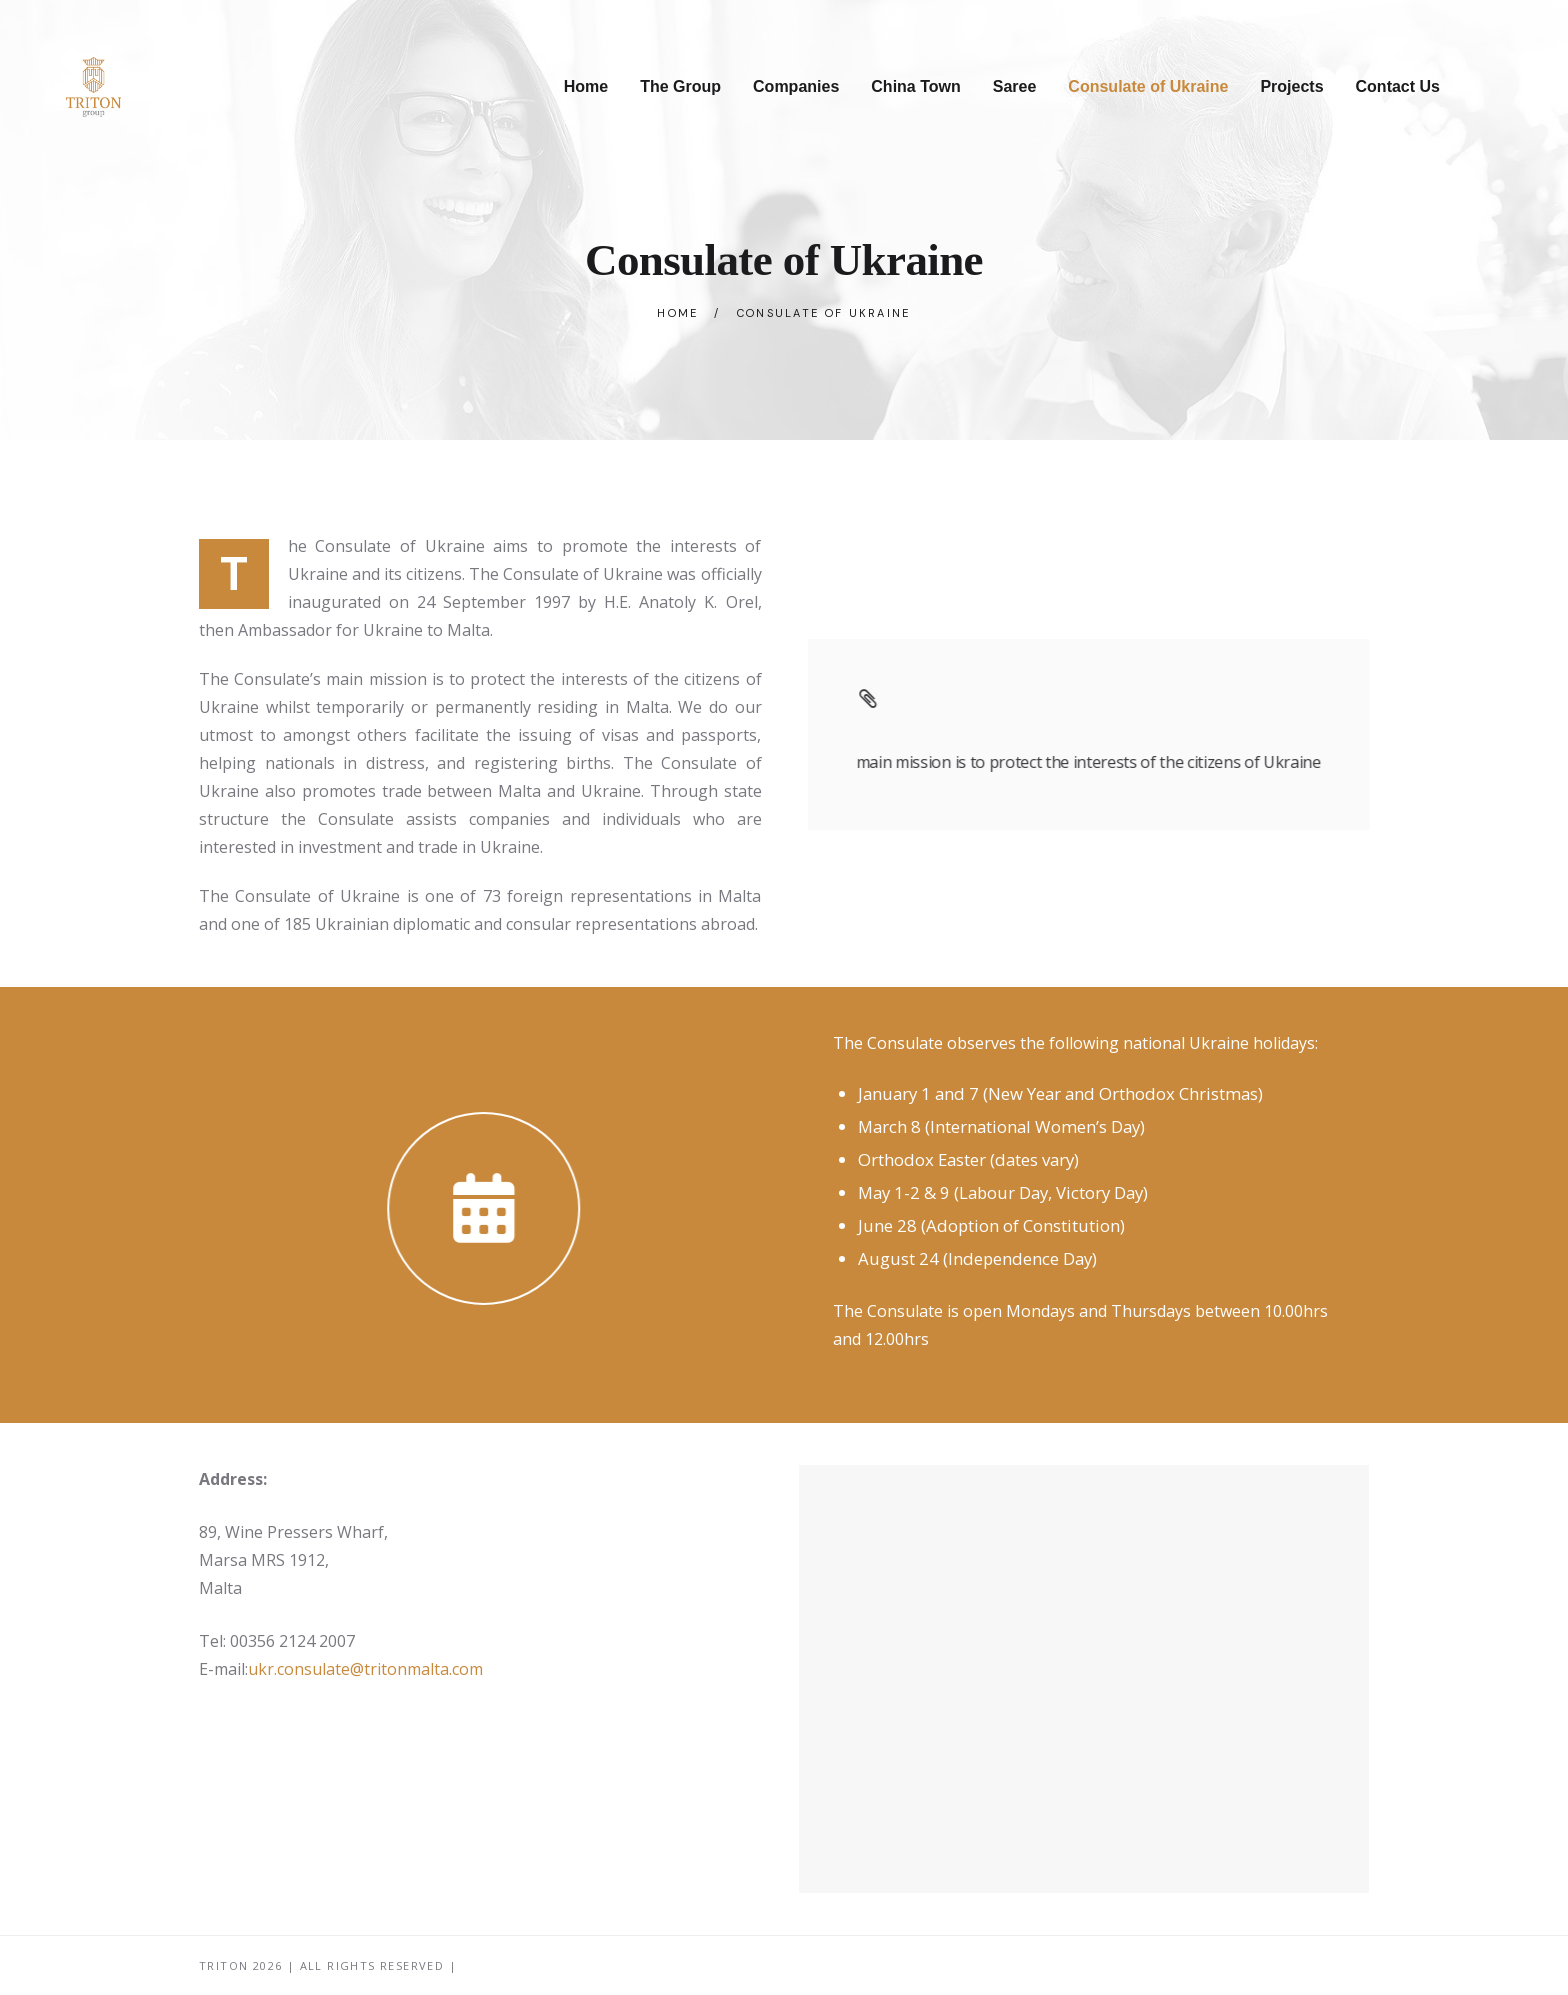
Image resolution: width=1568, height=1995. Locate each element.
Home (677, 313)
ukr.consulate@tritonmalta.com (365, 1669)
